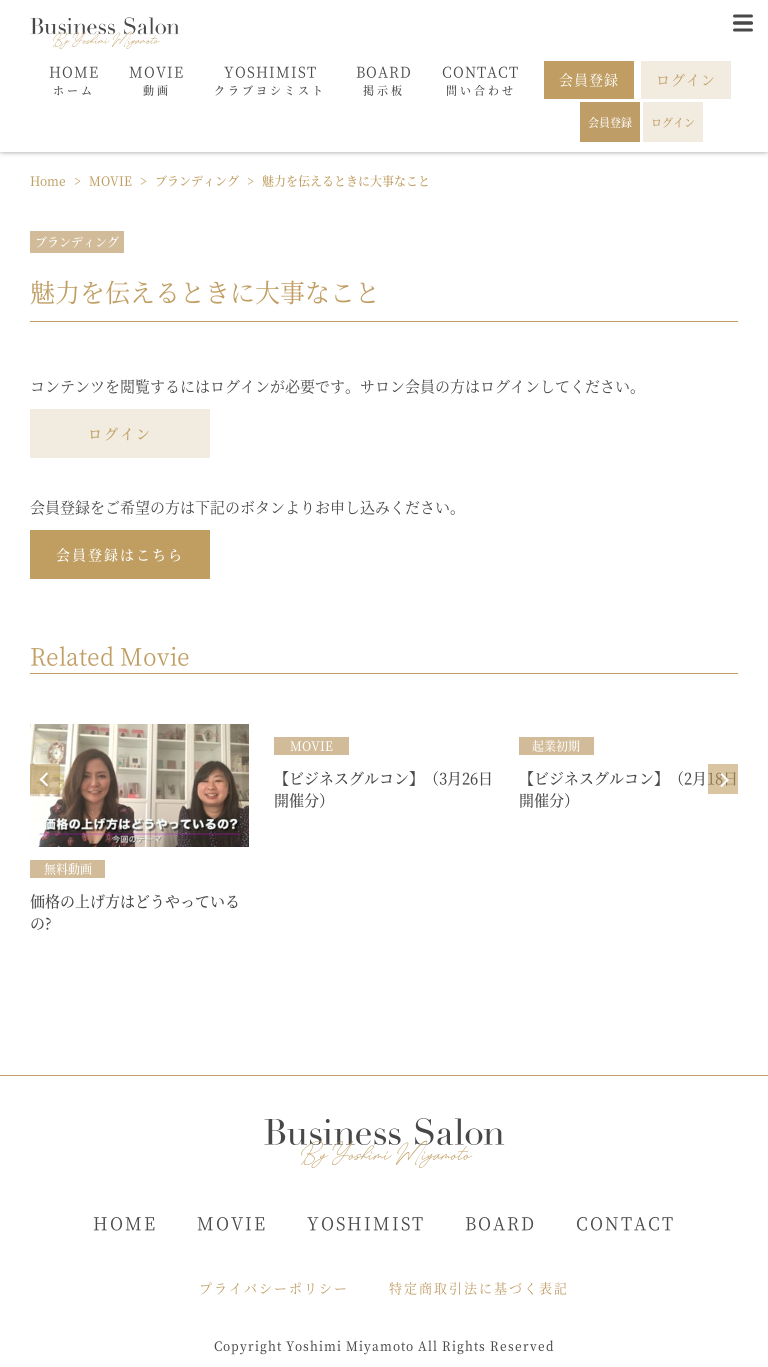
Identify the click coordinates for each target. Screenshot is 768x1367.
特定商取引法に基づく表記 (479, 1287)
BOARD (500, 1222)
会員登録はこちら (120, 554)
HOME (125, 1222)
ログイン (120, 433)
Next (723, 779)
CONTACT (625, 1222)
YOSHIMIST (366, 1222)
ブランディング (77, 241)
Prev (45, 779)
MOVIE (232, 1222)
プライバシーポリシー (274, 1287)
